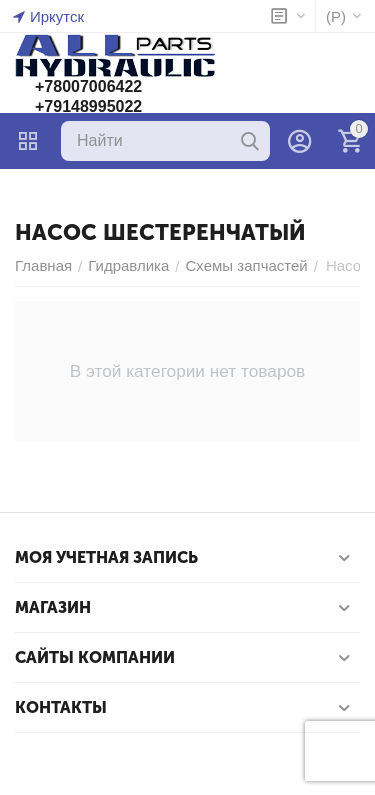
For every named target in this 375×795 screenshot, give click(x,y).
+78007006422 (88, 86)
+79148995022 (88, 106)
